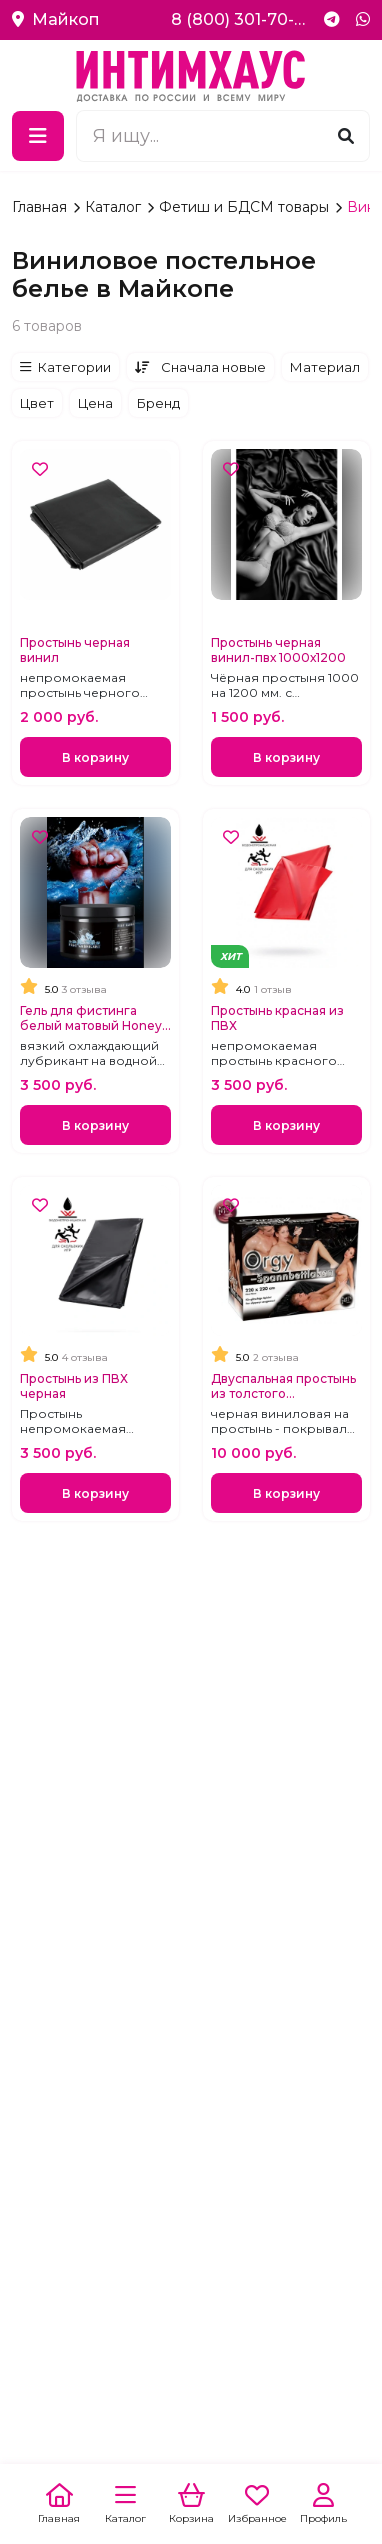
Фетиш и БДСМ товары (246, 207)
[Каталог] (125, 2504)
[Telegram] (332, 19)
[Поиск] (346, 135)
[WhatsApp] (363, 19)
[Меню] (38, 136)
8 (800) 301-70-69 (239, 19)
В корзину (95, 757)
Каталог (115, 207)
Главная (41, 207)
